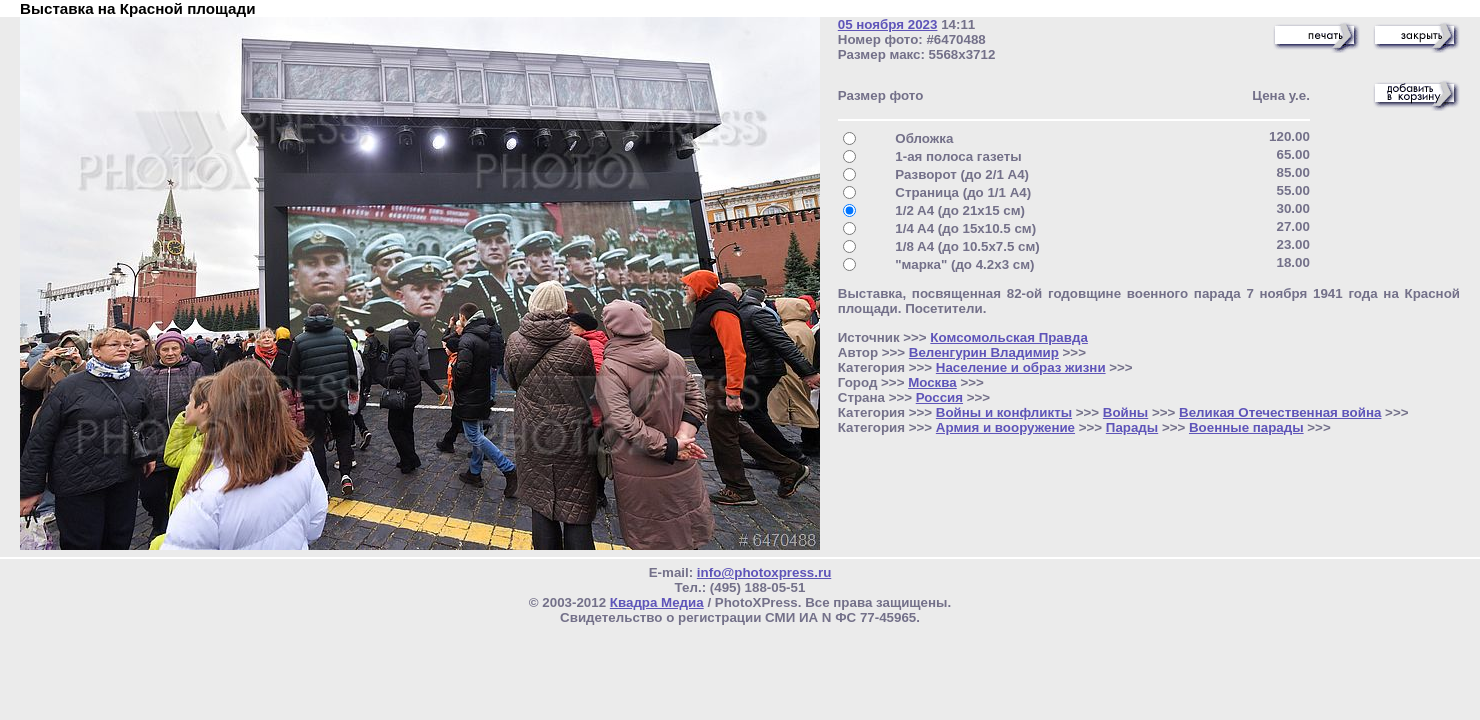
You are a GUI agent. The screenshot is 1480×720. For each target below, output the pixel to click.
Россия (939, 397)
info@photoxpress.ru (764, 572)
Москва (932, 382)
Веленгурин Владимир (984, 352)
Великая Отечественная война (1280, 412)
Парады (1132, 427)
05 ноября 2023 (888, 24)
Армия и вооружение (1005, 427)
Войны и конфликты (1004, 412)
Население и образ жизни (1021, 367)
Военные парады (1246, 427)
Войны (1125, 412)
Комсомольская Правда (1009, 337)
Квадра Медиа (657, 602)
